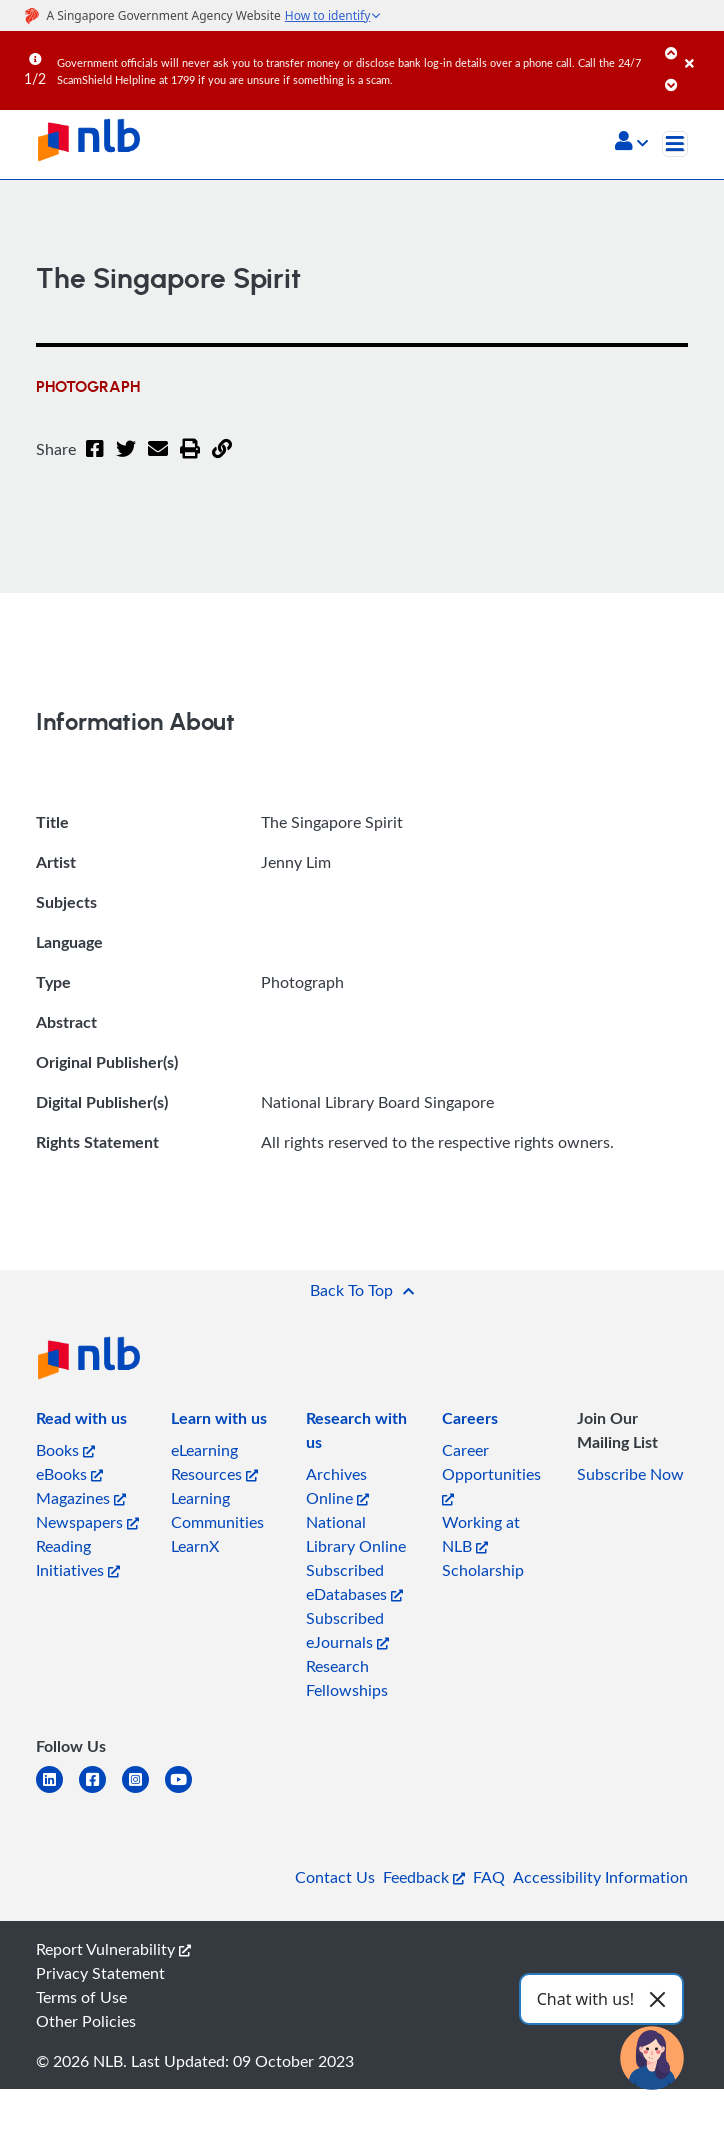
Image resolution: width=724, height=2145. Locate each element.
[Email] (158, 461)
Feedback (424, 1877)
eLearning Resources (214, 1462)
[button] (631, 143)
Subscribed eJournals (347, 1630)
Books (65, 1450)
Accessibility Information (600, 1877)
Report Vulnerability (113, 1949)
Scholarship (483, 1570)
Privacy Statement (100, 1973)
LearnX (195, 1546)
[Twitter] (126, 461)
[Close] (701, 49)
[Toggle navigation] (675, 144)
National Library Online (356, 1534)
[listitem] (81, 1422)
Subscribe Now (630, 1474)
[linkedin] (57, 1791)
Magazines (81, 1498)
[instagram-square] (143, 1791)
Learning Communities (217, 1510)
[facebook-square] (100, 1791)
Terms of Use (81, 1997)
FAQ (489, 1877)
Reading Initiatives (78, 1558)
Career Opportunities (491, 1472)
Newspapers (87, 1522)
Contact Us (335, 1877)
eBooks (69, 1474)
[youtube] (186, 1791)
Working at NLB (481, 1534)
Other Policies (86, 2021)
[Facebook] (95, 461)
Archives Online (337, 1486)
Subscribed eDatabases (354, 1582)
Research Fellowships (347, 1678)
